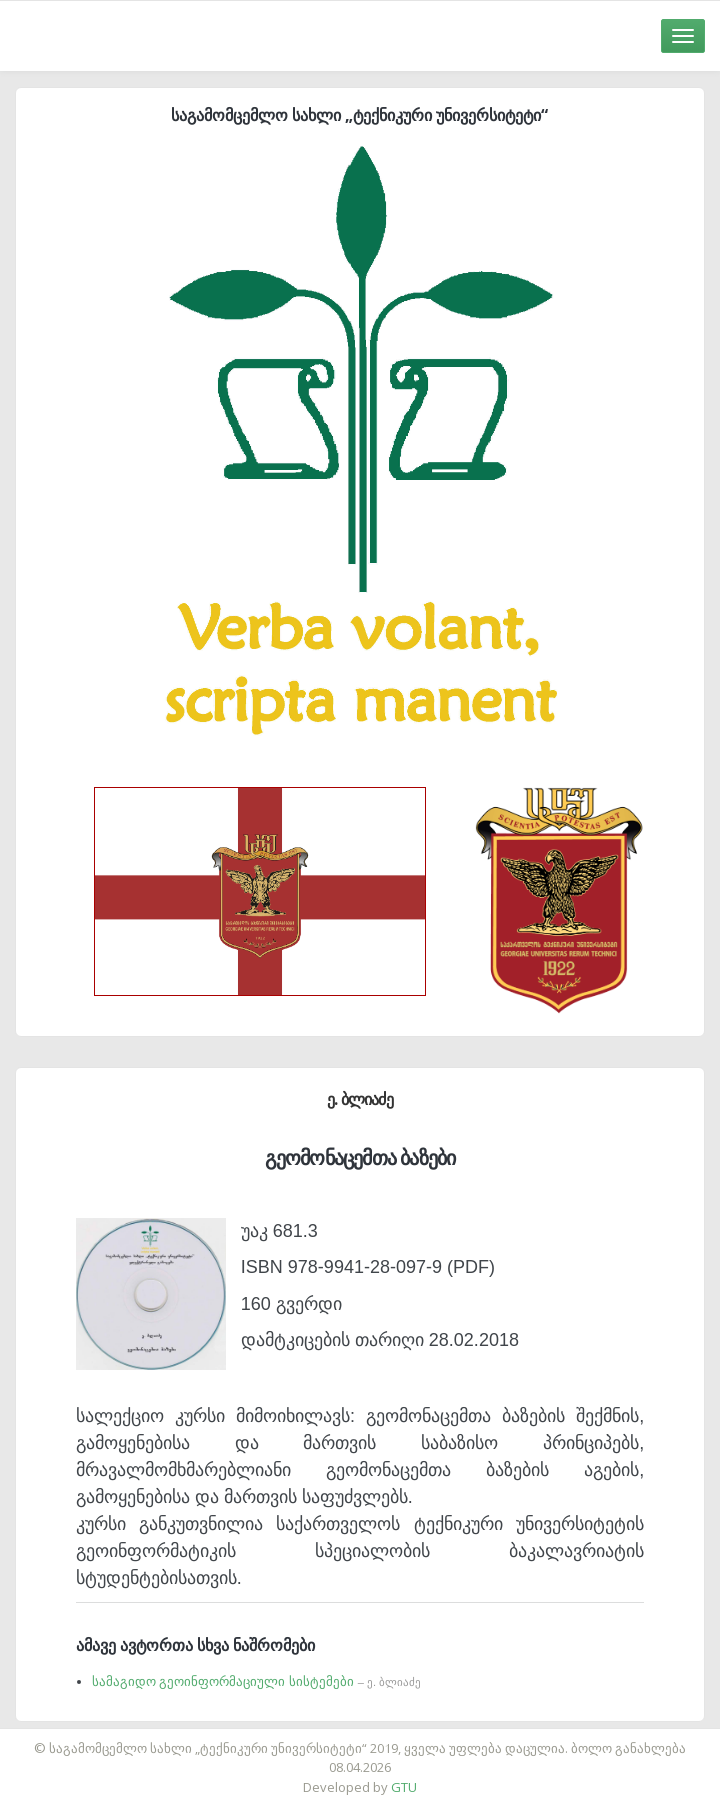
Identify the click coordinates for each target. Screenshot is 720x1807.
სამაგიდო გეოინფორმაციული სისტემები (256, 1681)
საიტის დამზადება (419, 1738)
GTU (404, 1787)
